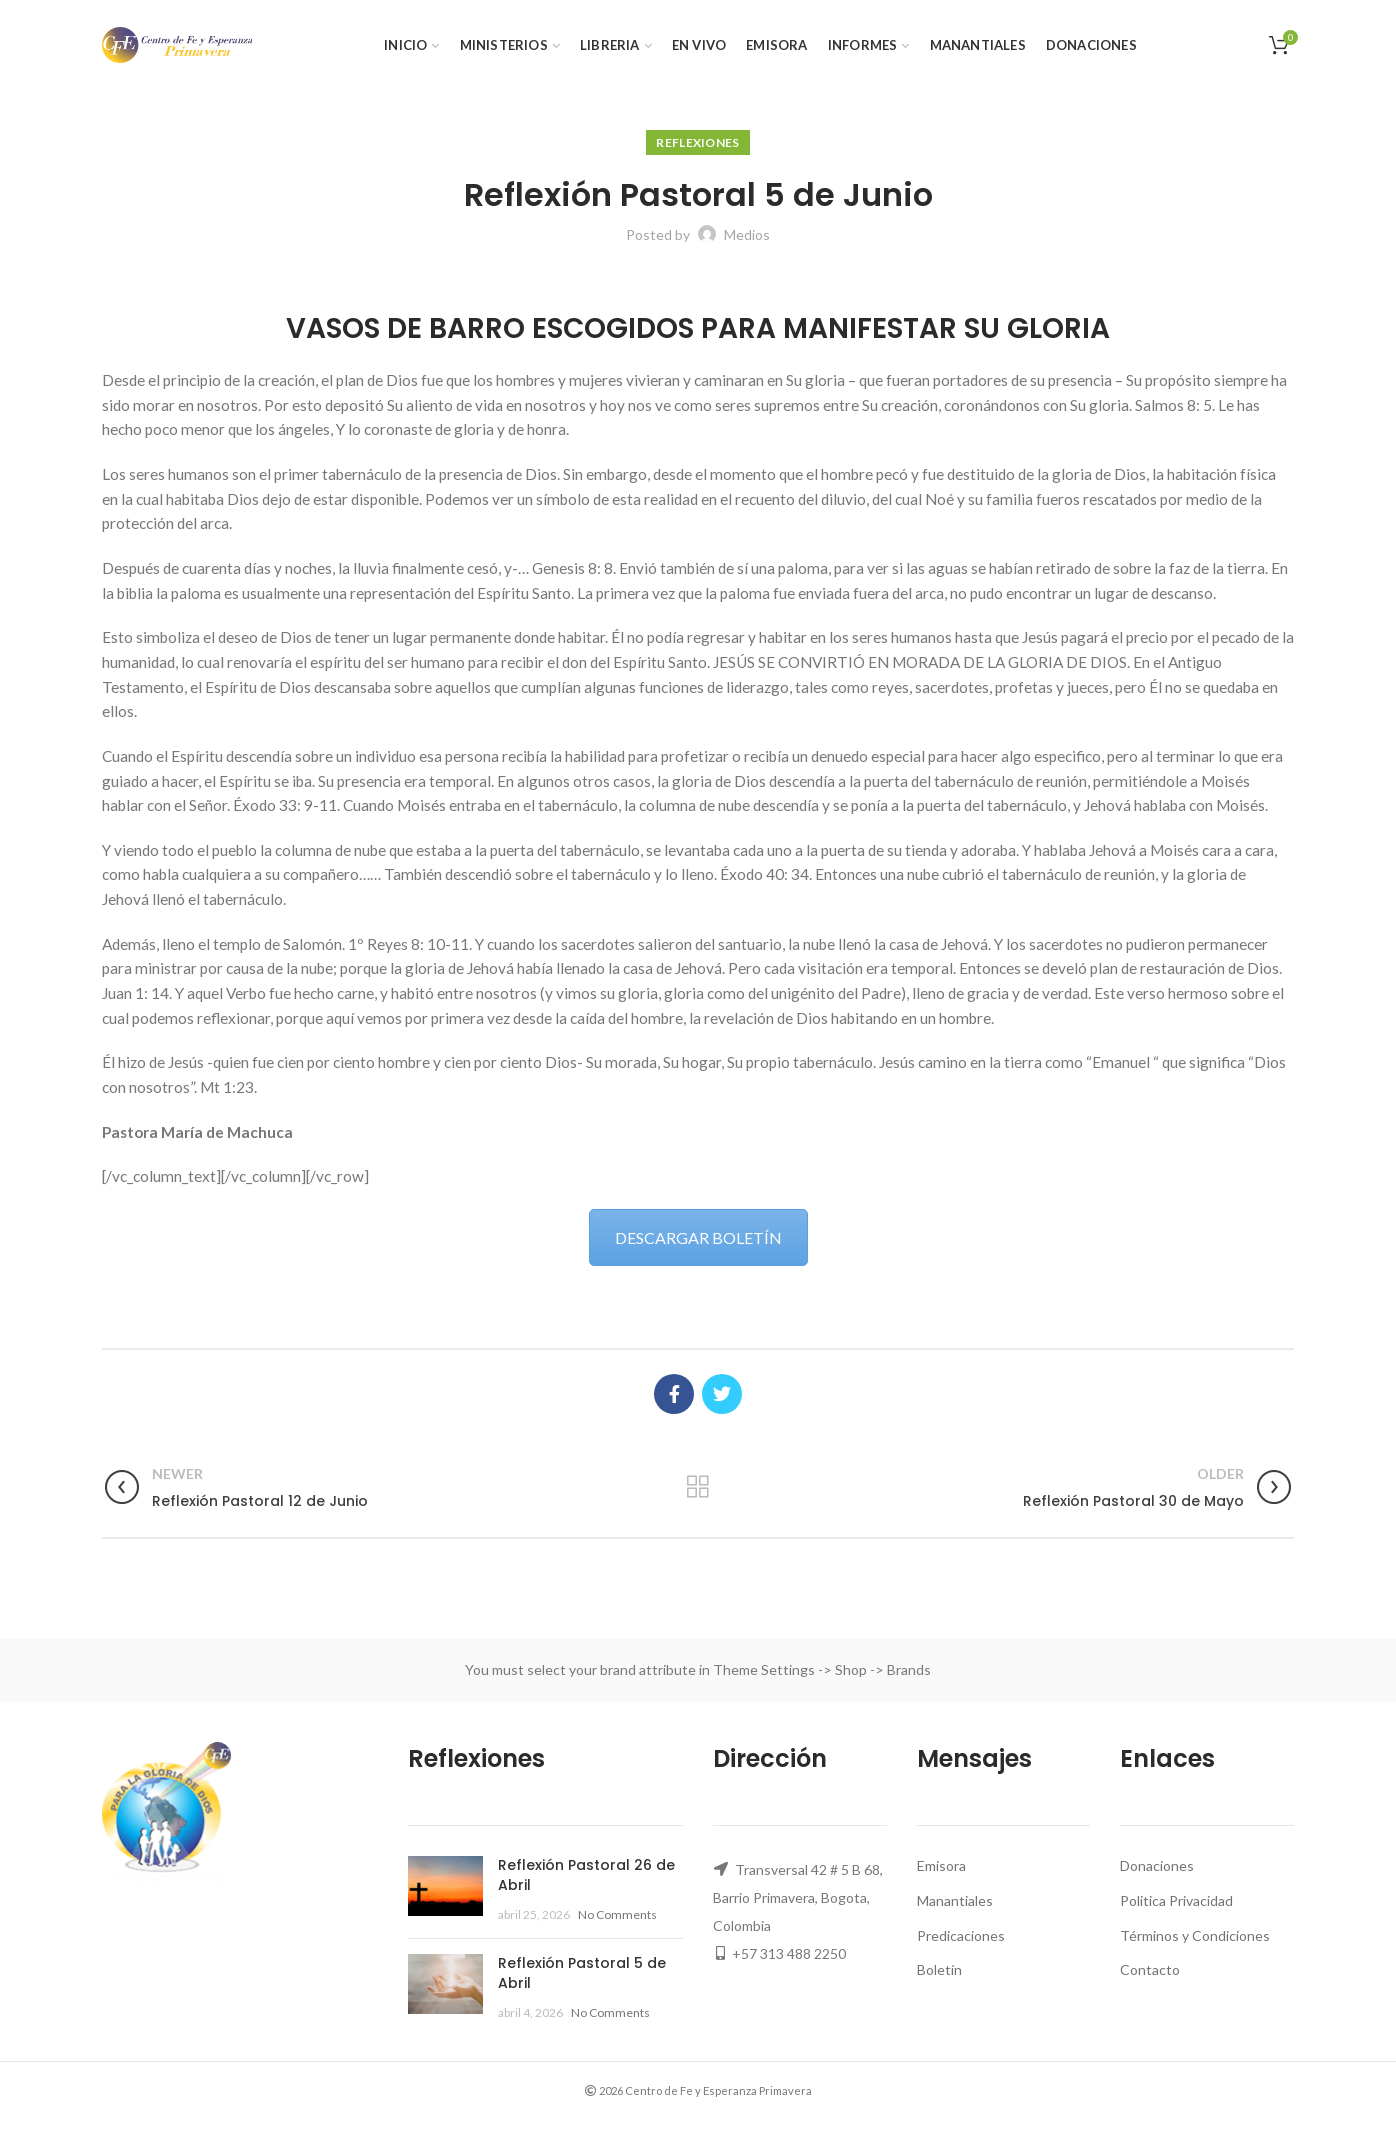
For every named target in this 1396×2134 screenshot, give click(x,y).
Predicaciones (961, 1935)
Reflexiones (697, 142)
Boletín (939, 1969)
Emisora (941, 1865)
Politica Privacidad (1176, 1900)
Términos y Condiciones (1195, 1935)
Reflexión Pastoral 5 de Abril (582, 1973)
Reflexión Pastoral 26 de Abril (586, 1875)
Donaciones (1157, 1865)
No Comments (617, 1914)
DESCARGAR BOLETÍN (698, 1237)
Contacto (1150, 1969)
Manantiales (955, 1900)
